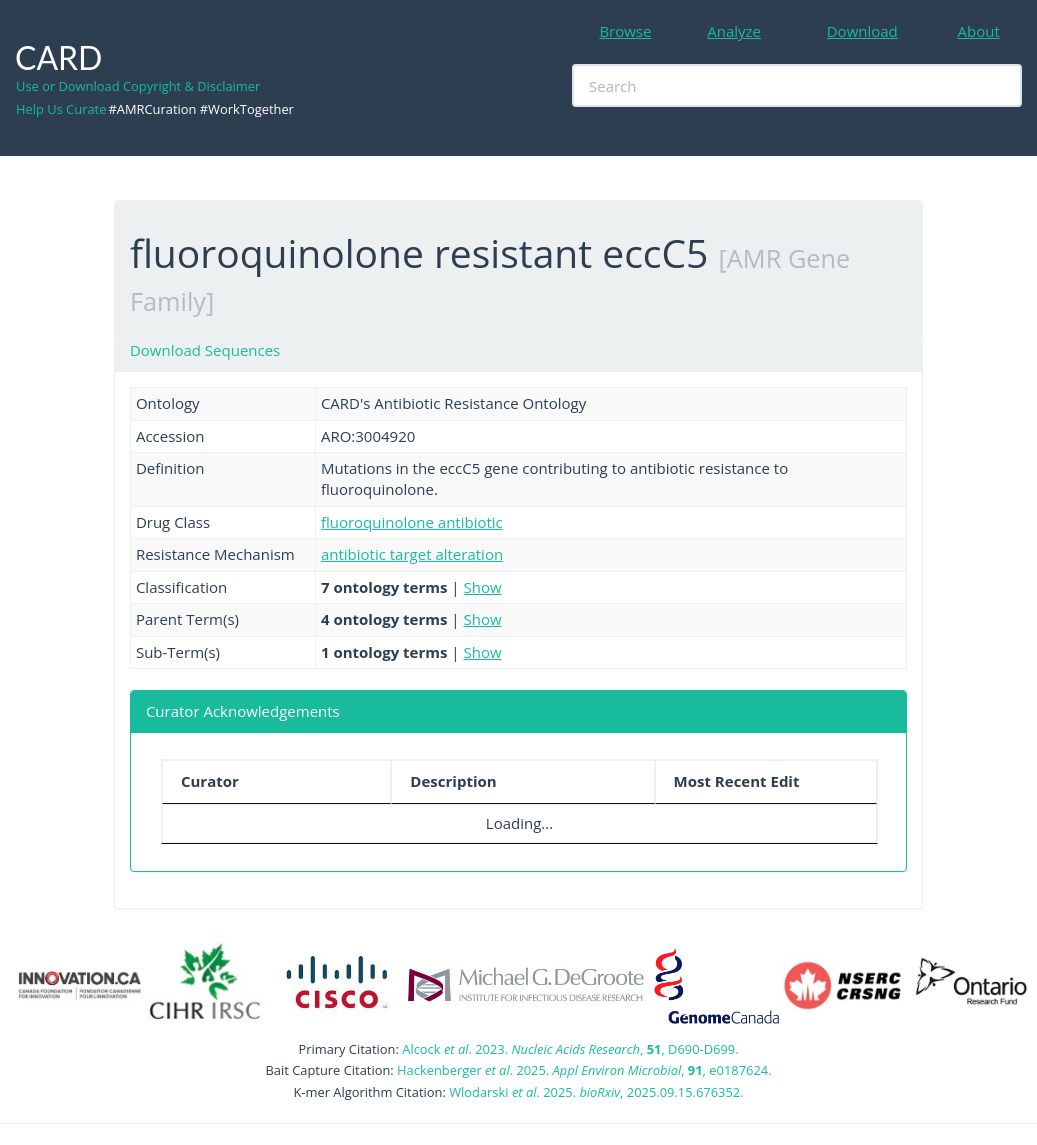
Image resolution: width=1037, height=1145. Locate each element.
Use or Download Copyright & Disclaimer (138, 86)
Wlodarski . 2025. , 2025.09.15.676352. (596, 1092)
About (979, 31)
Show (483, 587)
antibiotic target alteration (412, 554)
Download (862, 31)
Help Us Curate (61, 109)
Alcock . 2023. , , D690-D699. (570, 1049)
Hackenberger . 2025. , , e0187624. (584, 1070)
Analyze (734, 31)
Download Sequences (205, 350)
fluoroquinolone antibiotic (412, 522)
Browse (625, 31)
